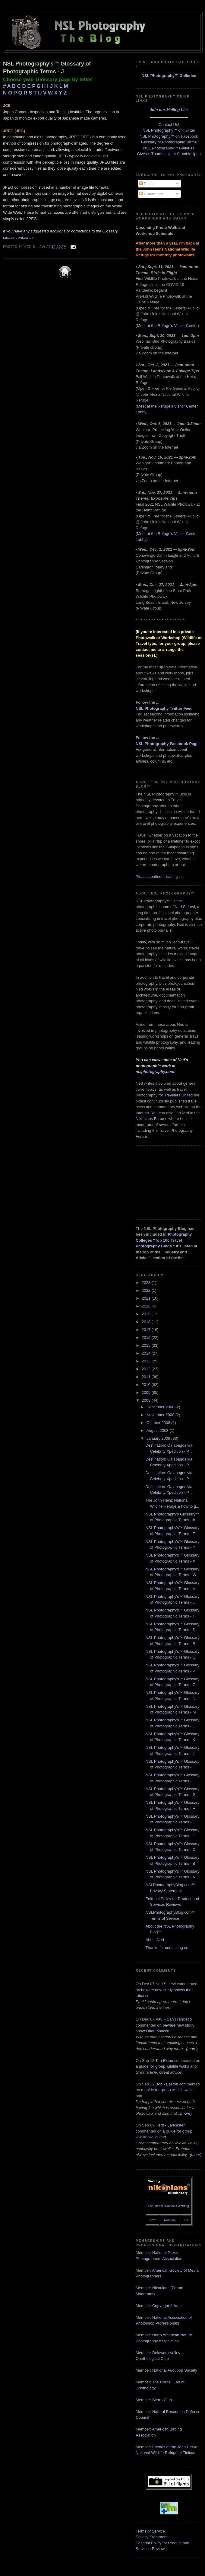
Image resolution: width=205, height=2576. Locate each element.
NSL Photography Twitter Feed (164, 708)
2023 (147, 1282)
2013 (147, 1361)
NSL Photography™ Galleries (168, 75)
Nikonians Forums (151, 1118)
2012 (147, 1369)
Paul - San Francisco (174, 2019)
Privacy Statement (152, 2537)
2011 (147, 1376)
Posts (146, 183)
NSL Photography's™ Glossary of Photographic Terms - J (47, 67)
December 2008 (161, 1407)
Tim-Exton (164, 2060)
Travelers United (178, 1095)
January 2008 (159, 1438)
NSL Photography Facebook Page (167, 743)
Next (153, 2220)
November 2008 (161, 1415)
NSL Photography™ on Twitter (169, 130)
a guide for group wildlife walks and (166, 2066)
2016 (147, 1337)
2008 (147, 1400)
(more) (191, 2048)
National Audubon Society (174, 2370)
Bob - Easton (167, 2084)
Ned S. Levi (185, 906)
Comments (151, 194)
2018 (147, 1322)
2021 (147, 1298)
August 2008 (158, 1430)
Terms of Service (150, 2531)
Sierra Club (162, 2400)
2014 (147, 1353)
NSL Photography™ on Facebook (169, 136)
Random (169, 2220)
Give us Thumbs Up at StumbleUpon (168, 154)
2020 (147, 1306)
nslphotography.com (155, 1071)
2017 (147, 1329)
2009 (147, 1392)
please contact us (18, 237)
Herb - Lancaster (170, 2125)
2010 (147, 1384)
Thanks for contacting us (166, 1947)
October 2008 (159, 1422)
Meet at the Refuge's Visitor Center (167, 325)
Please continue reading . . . (160, 876)
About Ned (154, 1940)
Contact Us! (169, 124)
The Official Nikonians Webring (168, 2206)
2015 (147, 1345)
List (186, 2220)
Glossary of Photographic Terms (169, 142)
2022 (147, 1290)
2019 (147, 1314)
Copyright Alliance (168, 2305)
